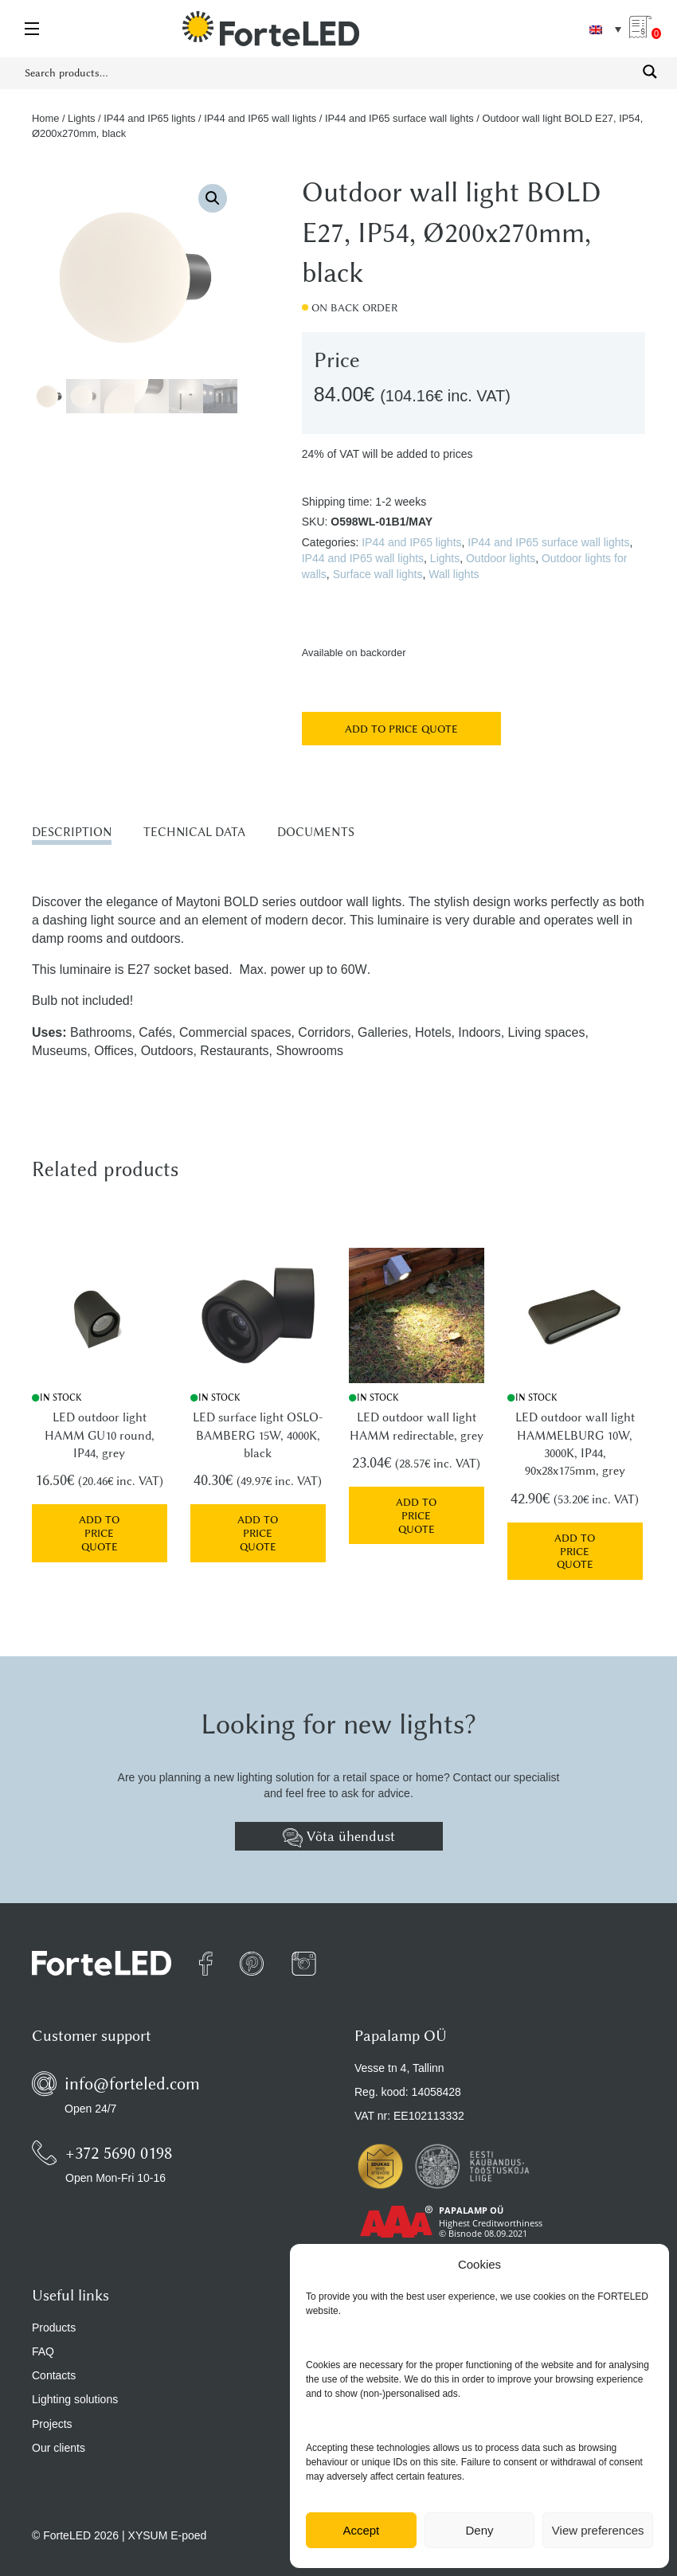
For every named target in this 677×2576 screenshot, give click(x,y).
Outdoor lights (500, 558)
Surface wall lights (378, 574)
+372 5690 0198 (118, 2137)
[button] (212, 198)
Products (54, 2311)
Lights (81, 118)
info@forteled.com (132, 2068)
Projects (52, 2408)
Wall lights (454, 574)
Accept (360, 2530)
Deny (479, 2530)
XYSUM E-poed (167, 2520)
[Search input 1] (328, 72)
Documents (315, 832)
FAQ (43, 2335)
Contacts (54, 2360)
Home (45, 118)
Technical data (194, 832)
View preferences (598, 2530)
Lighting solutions (75, 2384)
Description (72, 832)
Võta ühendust (339, 1821)
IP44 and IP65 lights (149, 118)
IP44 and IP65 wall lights (260, 118)
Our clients (58, 2432)
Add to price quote (401, 728)
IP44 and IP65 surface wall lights (399, 118)
